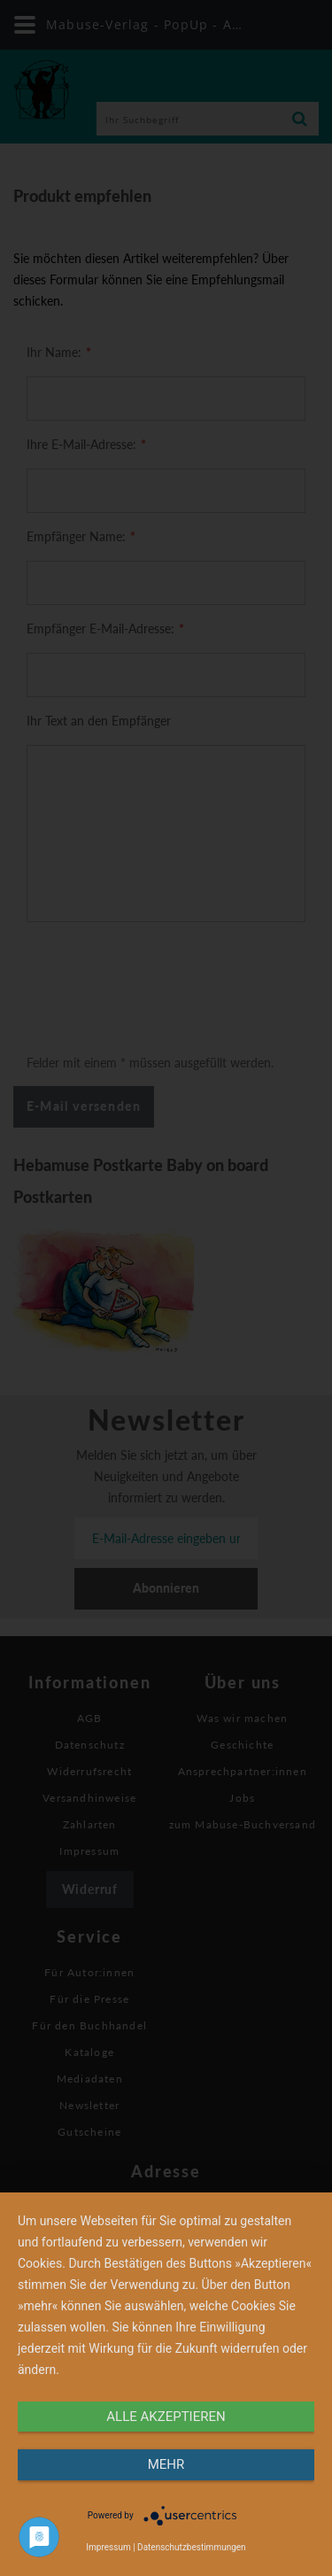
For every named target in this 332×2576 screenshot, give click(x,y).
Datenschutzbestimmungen (191, 2547)
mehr (166, 2464)
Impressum (108, 2547)
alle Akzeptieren (165, 2417)
